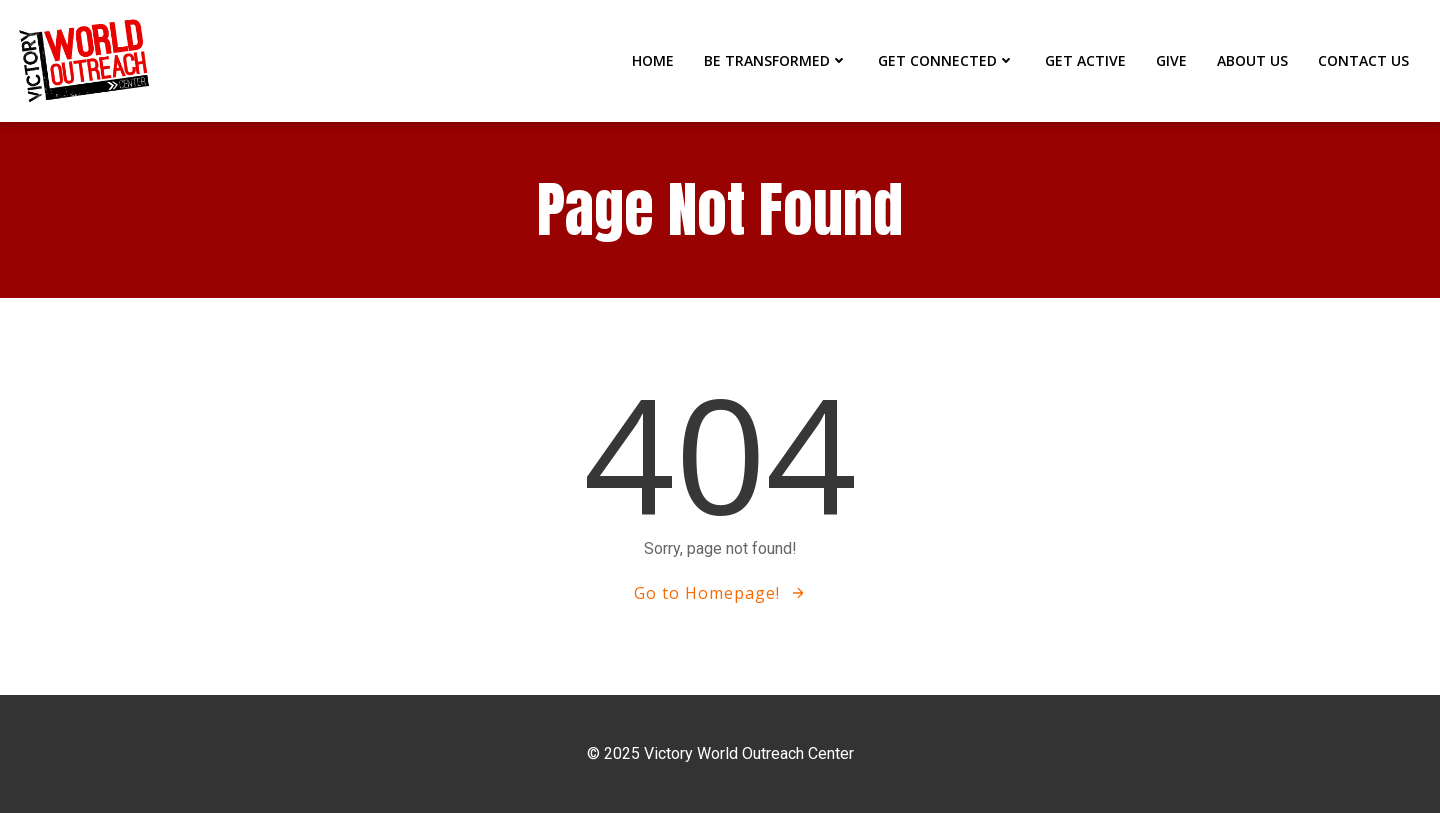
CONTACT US (1363, 60)
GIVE (1171, 60)
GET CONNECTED (946, 60)
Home (653, 60)
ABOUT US (1252, 60)
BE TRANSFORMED (776, 60)
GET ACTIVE (1085, 60)
